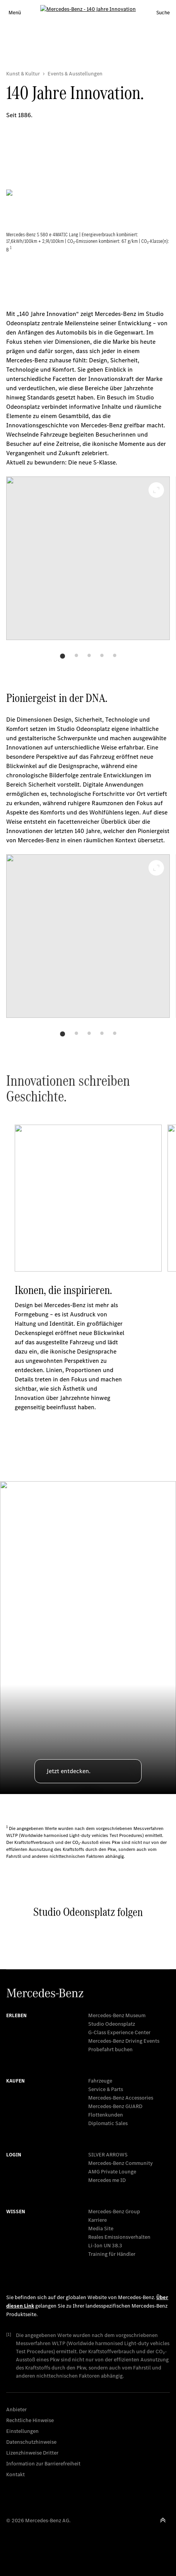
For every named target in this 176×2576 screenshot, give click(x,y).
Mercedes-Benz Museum (116, 2015)
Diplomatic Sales (108, 2123)
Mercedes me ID (107, 2180)
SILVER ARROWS (108, 2154)
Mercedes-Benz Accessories (120, 2097)
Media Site (100, 2228)
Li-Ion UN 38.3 (105, 2245)
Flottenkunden (105, 2114)
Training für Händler (111, 2254)
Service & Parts (105, 2089)
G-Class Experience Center (119, 2032)
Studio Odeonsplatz (111, 2024)
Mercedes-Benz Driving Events (123, 2041)
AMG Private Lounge (112, 2171)
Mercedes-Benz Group (114, 2211)
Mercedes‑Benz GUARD (115, 2106)
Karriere (97, 2220)
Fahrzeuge (100, 2080)
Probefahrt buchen (110, 2049)
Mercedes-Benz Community (120, 2163)
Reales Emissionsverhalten (119, 2237)
